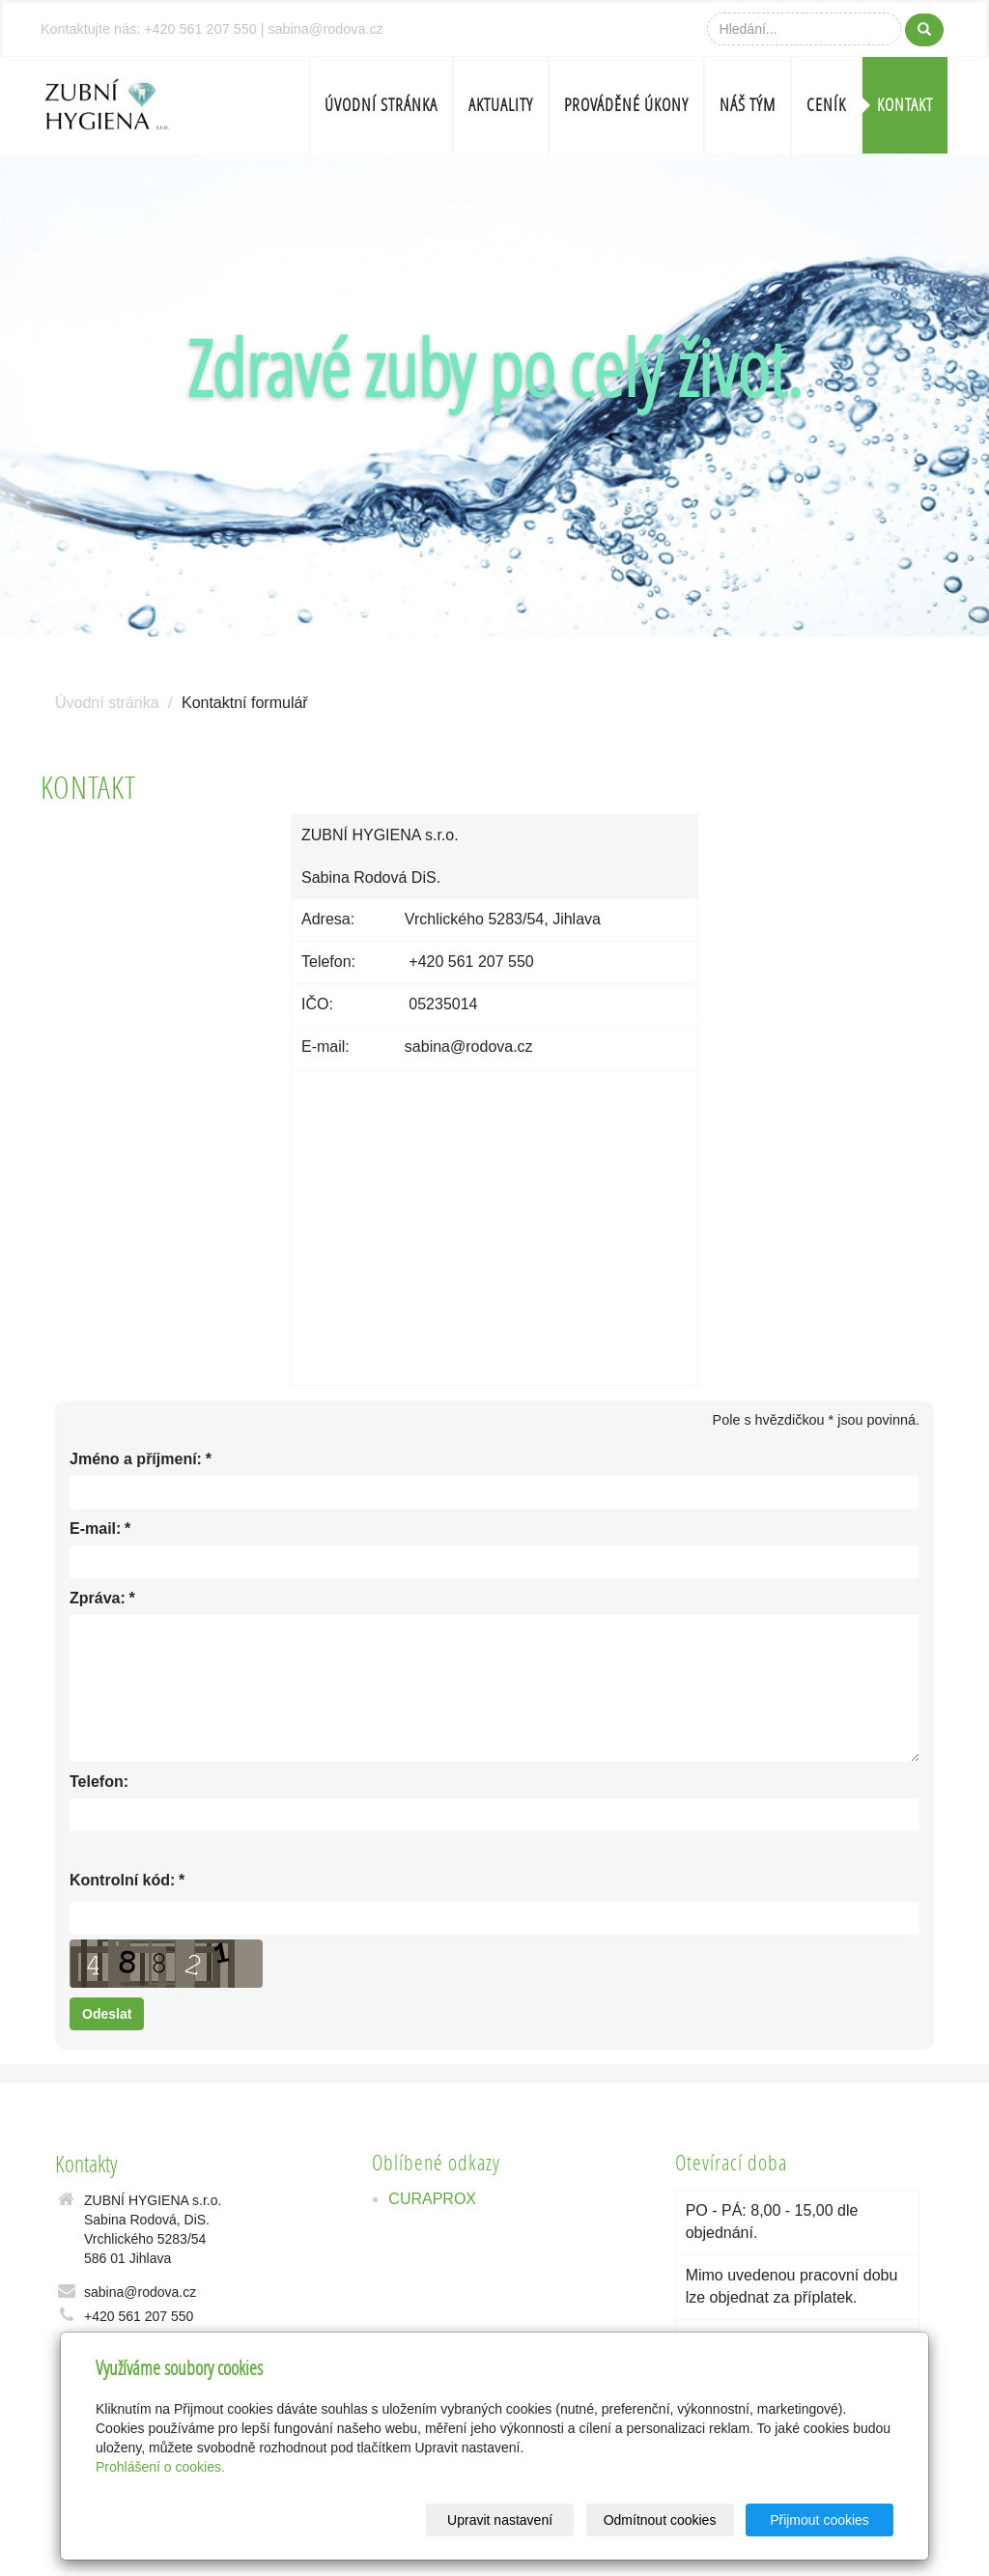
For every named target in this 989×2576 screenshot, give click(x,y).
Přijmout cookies (819, 2520)
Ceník (826, 105)
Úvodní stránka (381, 105)
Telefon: (99, 1781)
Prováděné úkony (626, 105)
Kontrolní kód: (122, 1881)
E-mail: (95, 1529)
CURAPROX (432, 2199)
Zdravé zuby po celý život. (494, 367)
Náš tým (748, 105)
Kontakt (905, 105)
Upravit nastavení (499, 2520)
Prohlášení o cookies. (160, 2467)
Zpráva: (98, 1599)
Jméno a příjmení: (136, 1460)
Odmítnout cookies (660, 2520)
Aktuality (500, 105)
